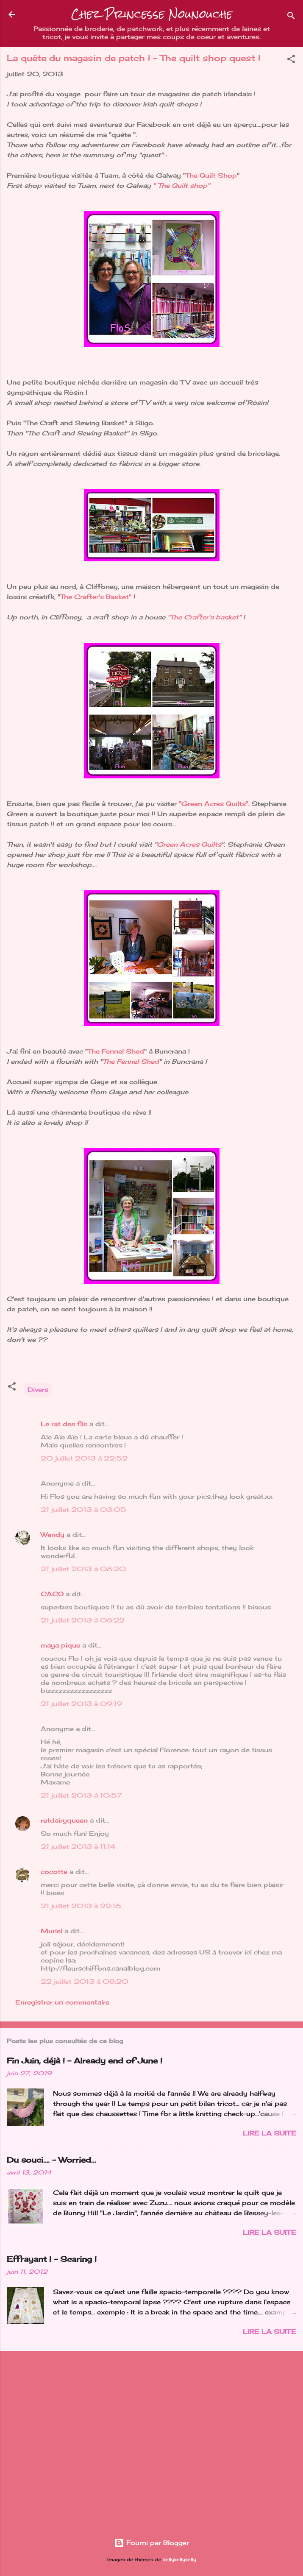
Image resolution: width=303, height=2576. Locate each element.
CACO (52, 1594)
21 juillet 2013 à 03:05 (83, 1509)
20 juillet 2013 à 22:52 (84, 1458)
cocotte (54, 1872)
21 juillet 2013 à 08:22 (83, 1620)
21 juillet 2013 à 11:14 (78, 1847)
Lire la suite (269, 2133)
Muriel (51, 1931)
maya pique (60, 1645)
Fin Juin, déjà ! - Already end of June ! (84, 2060)
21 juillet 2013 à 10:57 (81, 1795)
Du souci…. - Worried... (51, 2159)
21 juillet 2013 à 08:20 (83, 1569)
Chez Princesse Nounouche (151, 14)
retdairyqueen (64, 1820)
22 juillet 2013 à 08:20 (84, 1981)
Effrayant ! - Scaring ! (52, 2259)
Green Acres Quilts (189, 844)
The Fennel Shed (116, 1051)
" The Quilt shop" (181, 185)
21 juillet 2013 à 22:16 (81, 1906)
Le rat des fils (64, 1424)
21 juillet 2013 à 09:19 (81, 1704)
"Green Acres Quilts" (213, 804)
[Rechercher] (291, 17)
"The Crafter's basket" (204, 617)
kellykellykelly (179, 2559)
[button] (291, 60)
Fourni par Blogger (151, 2543)
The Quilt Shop (211, 175)
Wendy (52, 1535)
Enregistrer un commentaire (62, 2002)
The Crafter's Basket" (95, 597)
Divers (38, 1390)
